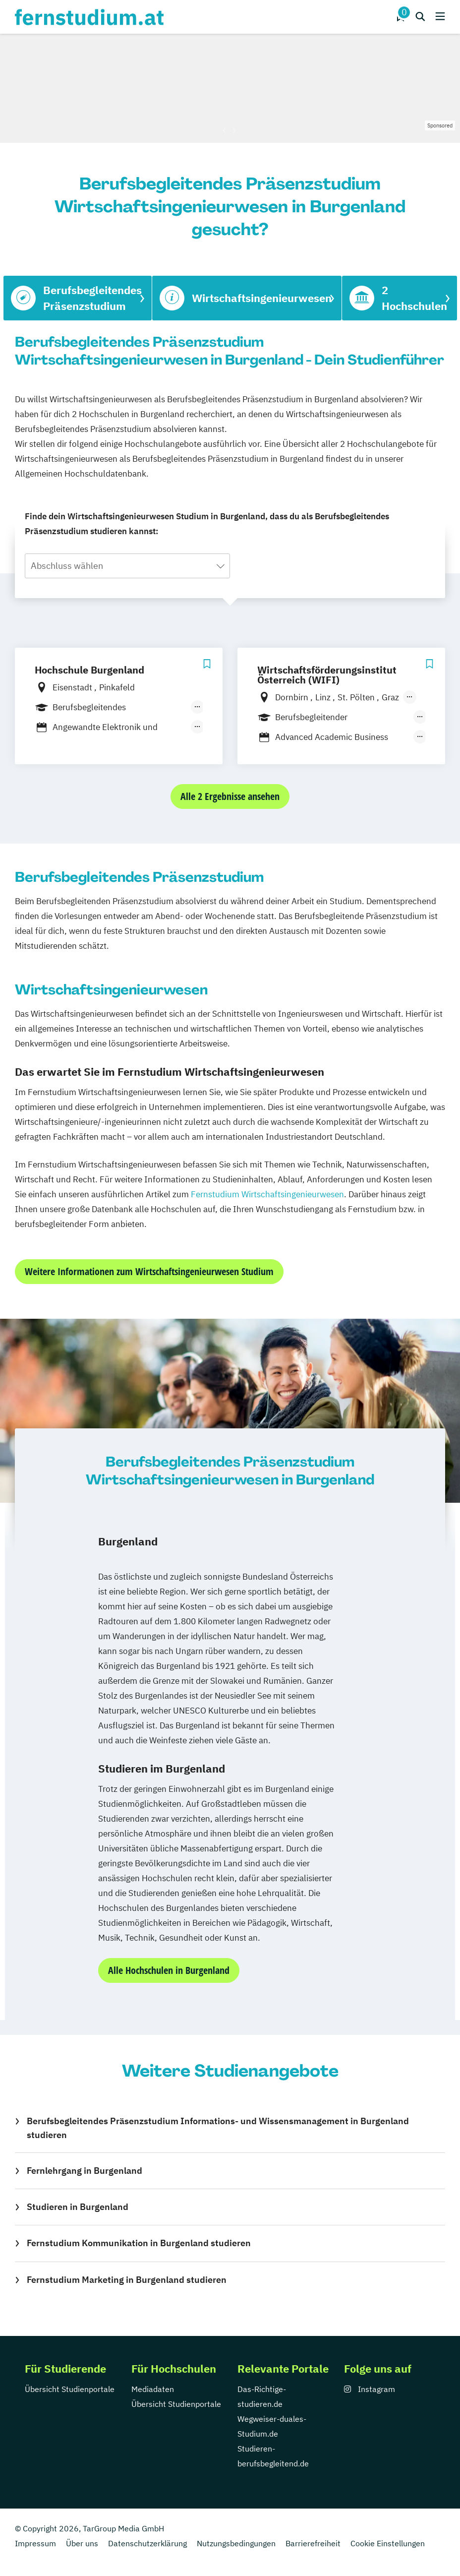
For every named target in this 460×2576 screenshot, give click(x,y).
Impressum (35, 2543)
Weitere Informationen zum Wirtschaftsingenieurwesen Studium (149, 1271)
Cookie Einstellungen (387, 2543)
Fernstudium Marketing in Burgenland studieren (127, 2279)
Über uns (82, 2543)
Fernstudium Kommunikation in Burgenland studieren (139, 2243)
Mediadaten (152, 2389)
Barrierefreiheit (313, 2543)
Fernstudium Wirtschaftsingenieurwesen (267, 1194)
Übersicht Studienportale (70, 2389)
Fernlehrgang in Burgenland (84, 2170)
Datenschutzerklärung (147, 2543)
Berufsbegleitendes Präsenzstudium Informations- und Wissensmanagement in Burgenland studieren (218, 2128)
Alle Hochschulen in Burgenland (169, 1970)
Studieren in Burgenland (77, 2206)
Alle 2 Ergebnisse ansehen (230, 796)
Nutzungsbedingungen (236, 2543)
